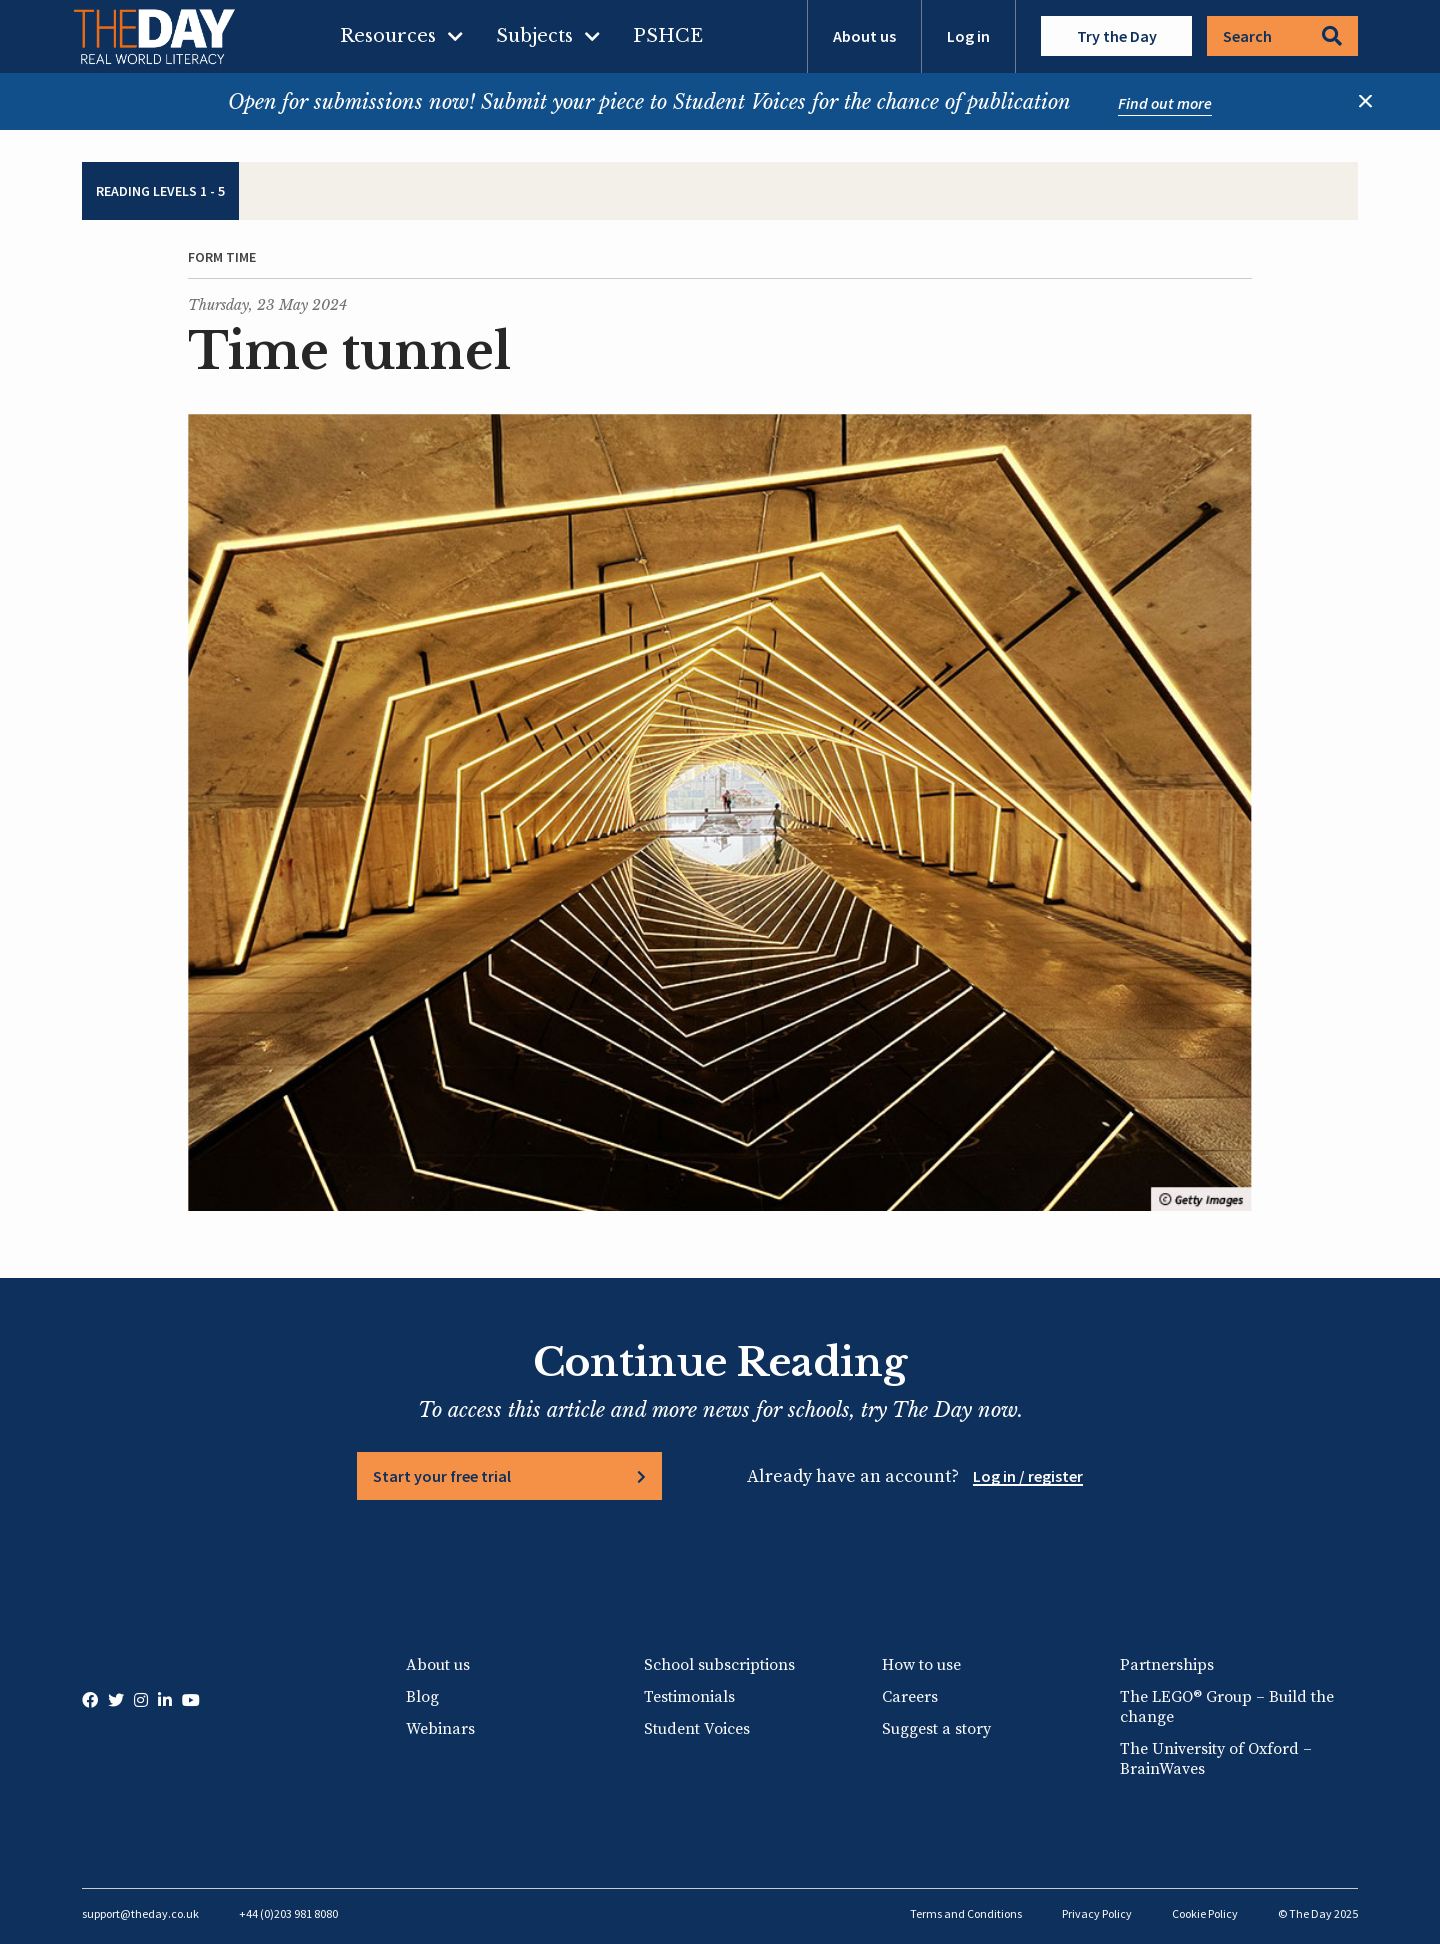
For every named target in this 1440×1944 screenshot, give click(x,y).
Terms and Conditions (966, 1913)
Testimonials (689, 1697)
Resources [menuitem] (388, 36)
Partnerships (1167, 1665)
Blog (422, 1697)
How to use (921, 1665)
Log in (968, 36)
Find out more (1165, 103)
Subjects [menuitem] (534, 36)
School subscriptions (719, 1665)
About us (864, 36)
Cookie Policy (1205, 1913)
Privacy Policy (1097, 1913)
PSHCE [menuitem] (668, 36)
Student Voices (697, 1729)
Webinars (440, 1729)
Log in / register (1028, 1476)
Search (1282, 36)
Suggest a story (936, 1729)
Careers (910, 1697)
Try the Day (1117, 36)
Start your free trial (442, 1476)
